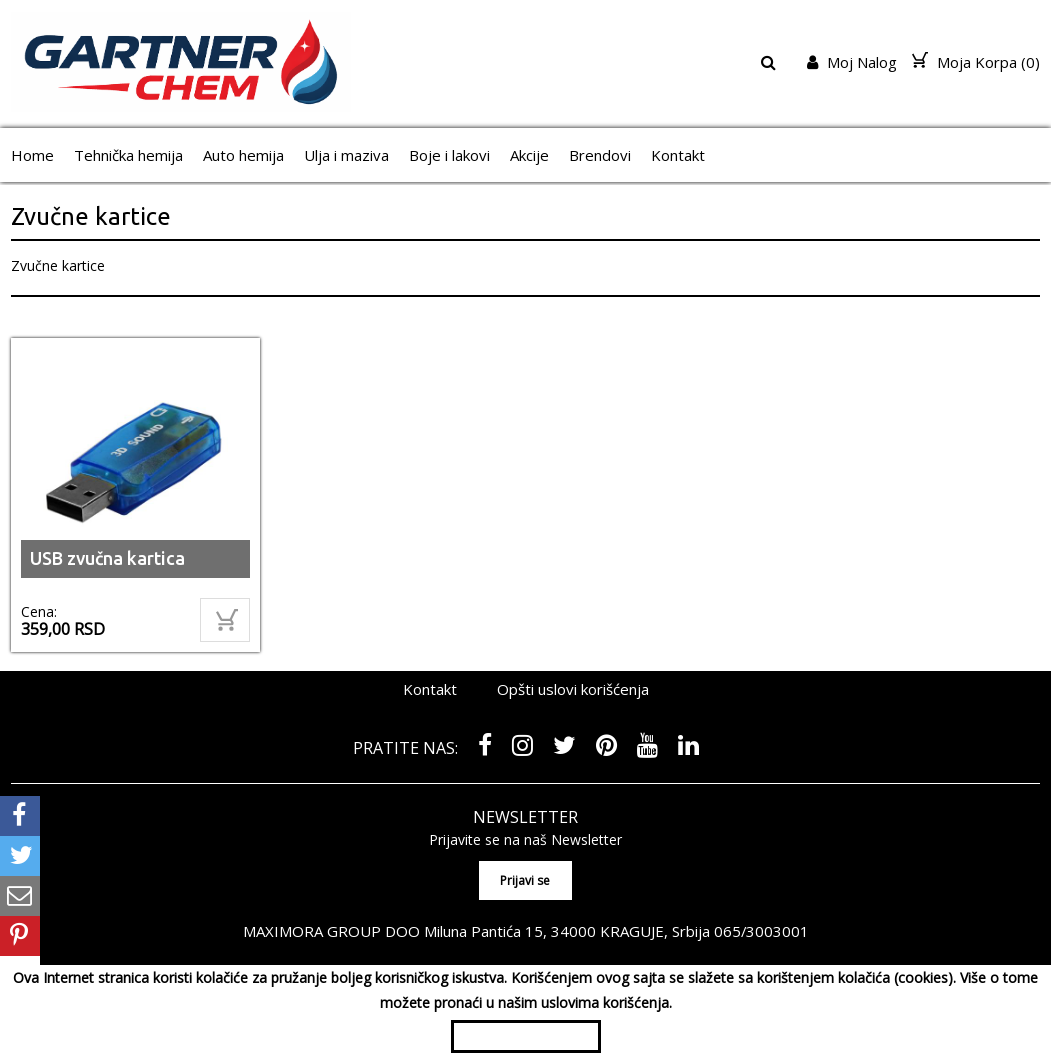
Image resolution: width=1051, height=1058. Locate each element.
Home (32, 155)
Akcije (529, 155)
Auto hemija (243, 155)
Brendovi (600, 155)
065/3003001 (761, 930)
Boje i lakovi (449, 155)
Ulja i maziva (346, 155)
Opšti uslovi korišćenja (573, 689)
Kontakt (678, 155)
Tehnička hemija (128, 155)
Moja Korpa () (976, 62)
